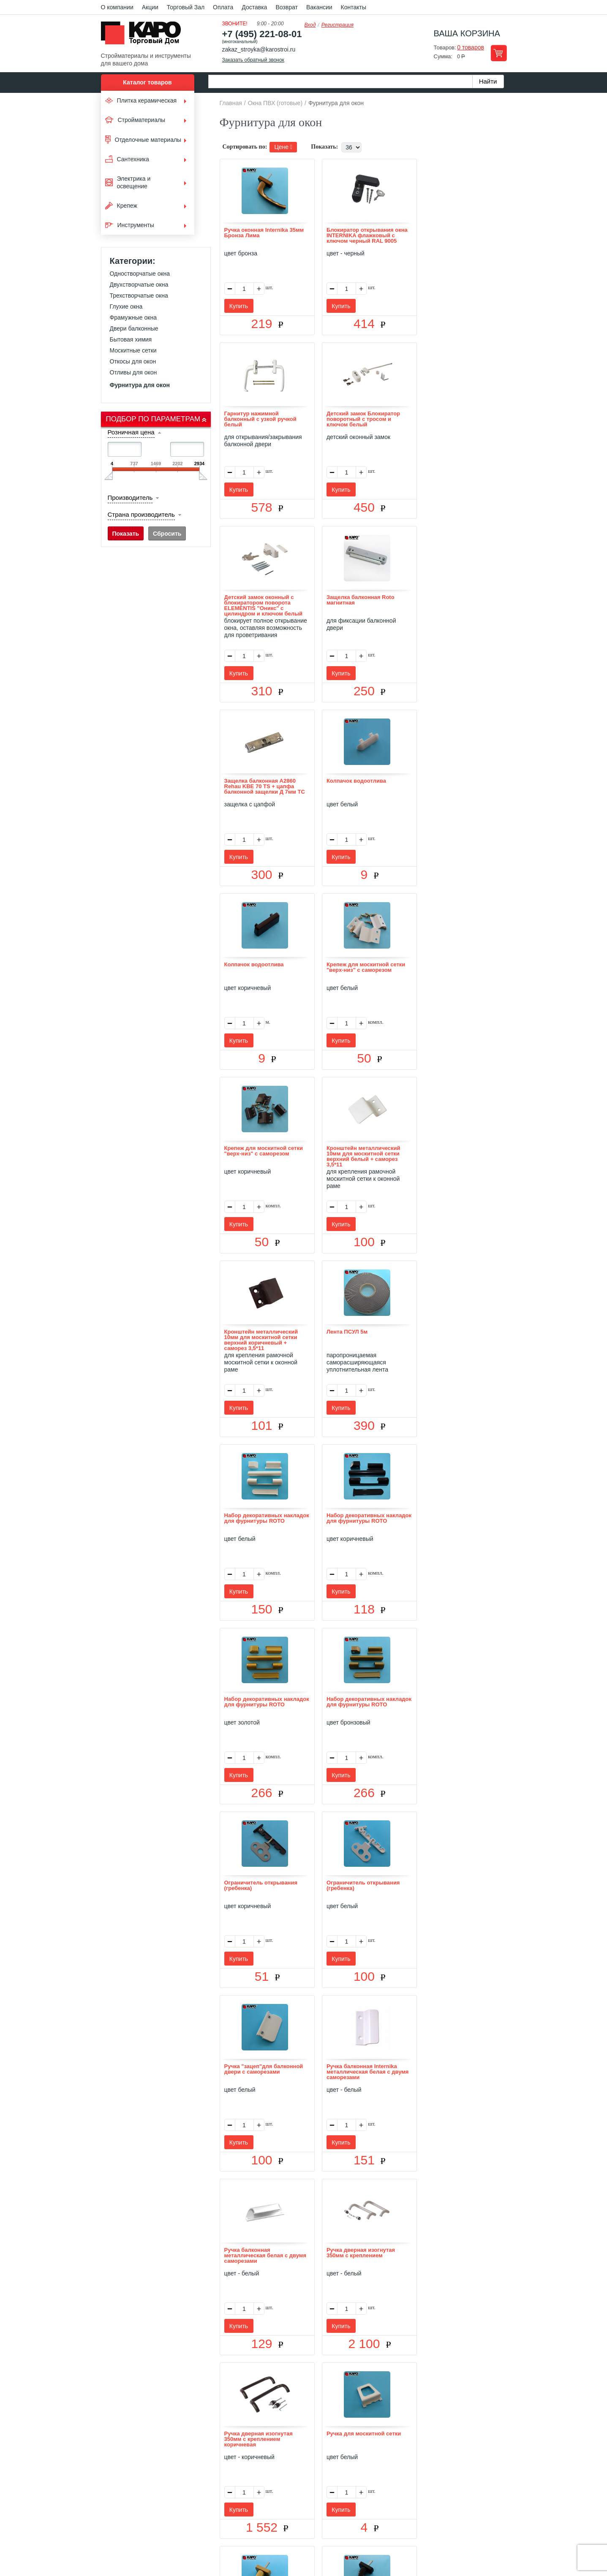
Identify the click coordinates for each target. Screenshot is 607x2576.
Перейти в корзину (498, 53)
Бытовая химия (131, 339)
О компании (117, 7)
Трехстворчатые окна (139, 295)
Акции (150, 7)
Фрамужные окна (133, 317)
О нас (213, 2459)
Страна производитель (141, 514)
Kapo (144, 35)
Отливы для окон (133, 372)
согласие (177, 2537)
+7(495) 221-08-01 (312, 2507)
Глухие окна (126, 306)
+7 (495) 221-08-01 (262, 34)
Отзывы (240, 2459)
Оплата (223, 7)
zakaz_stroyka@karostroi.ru (259, 49)
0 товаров (470, 47)
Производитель (130, 497)
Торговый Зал (185, 7)
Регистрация (337, 25)
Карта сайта (403, 2459)
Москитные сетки (133, 350)
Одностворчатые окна (140, 273)
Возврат (286, 7)
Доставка (254, 7)
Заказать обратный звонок (253, 60)
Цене (283, 147)
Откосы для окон (133, 361)
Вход (310, 25)
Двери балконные (134, 328)
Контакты (353, 7)
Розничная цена (131, 432)
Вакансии (319, 7)
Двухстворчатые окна (139, 284)
